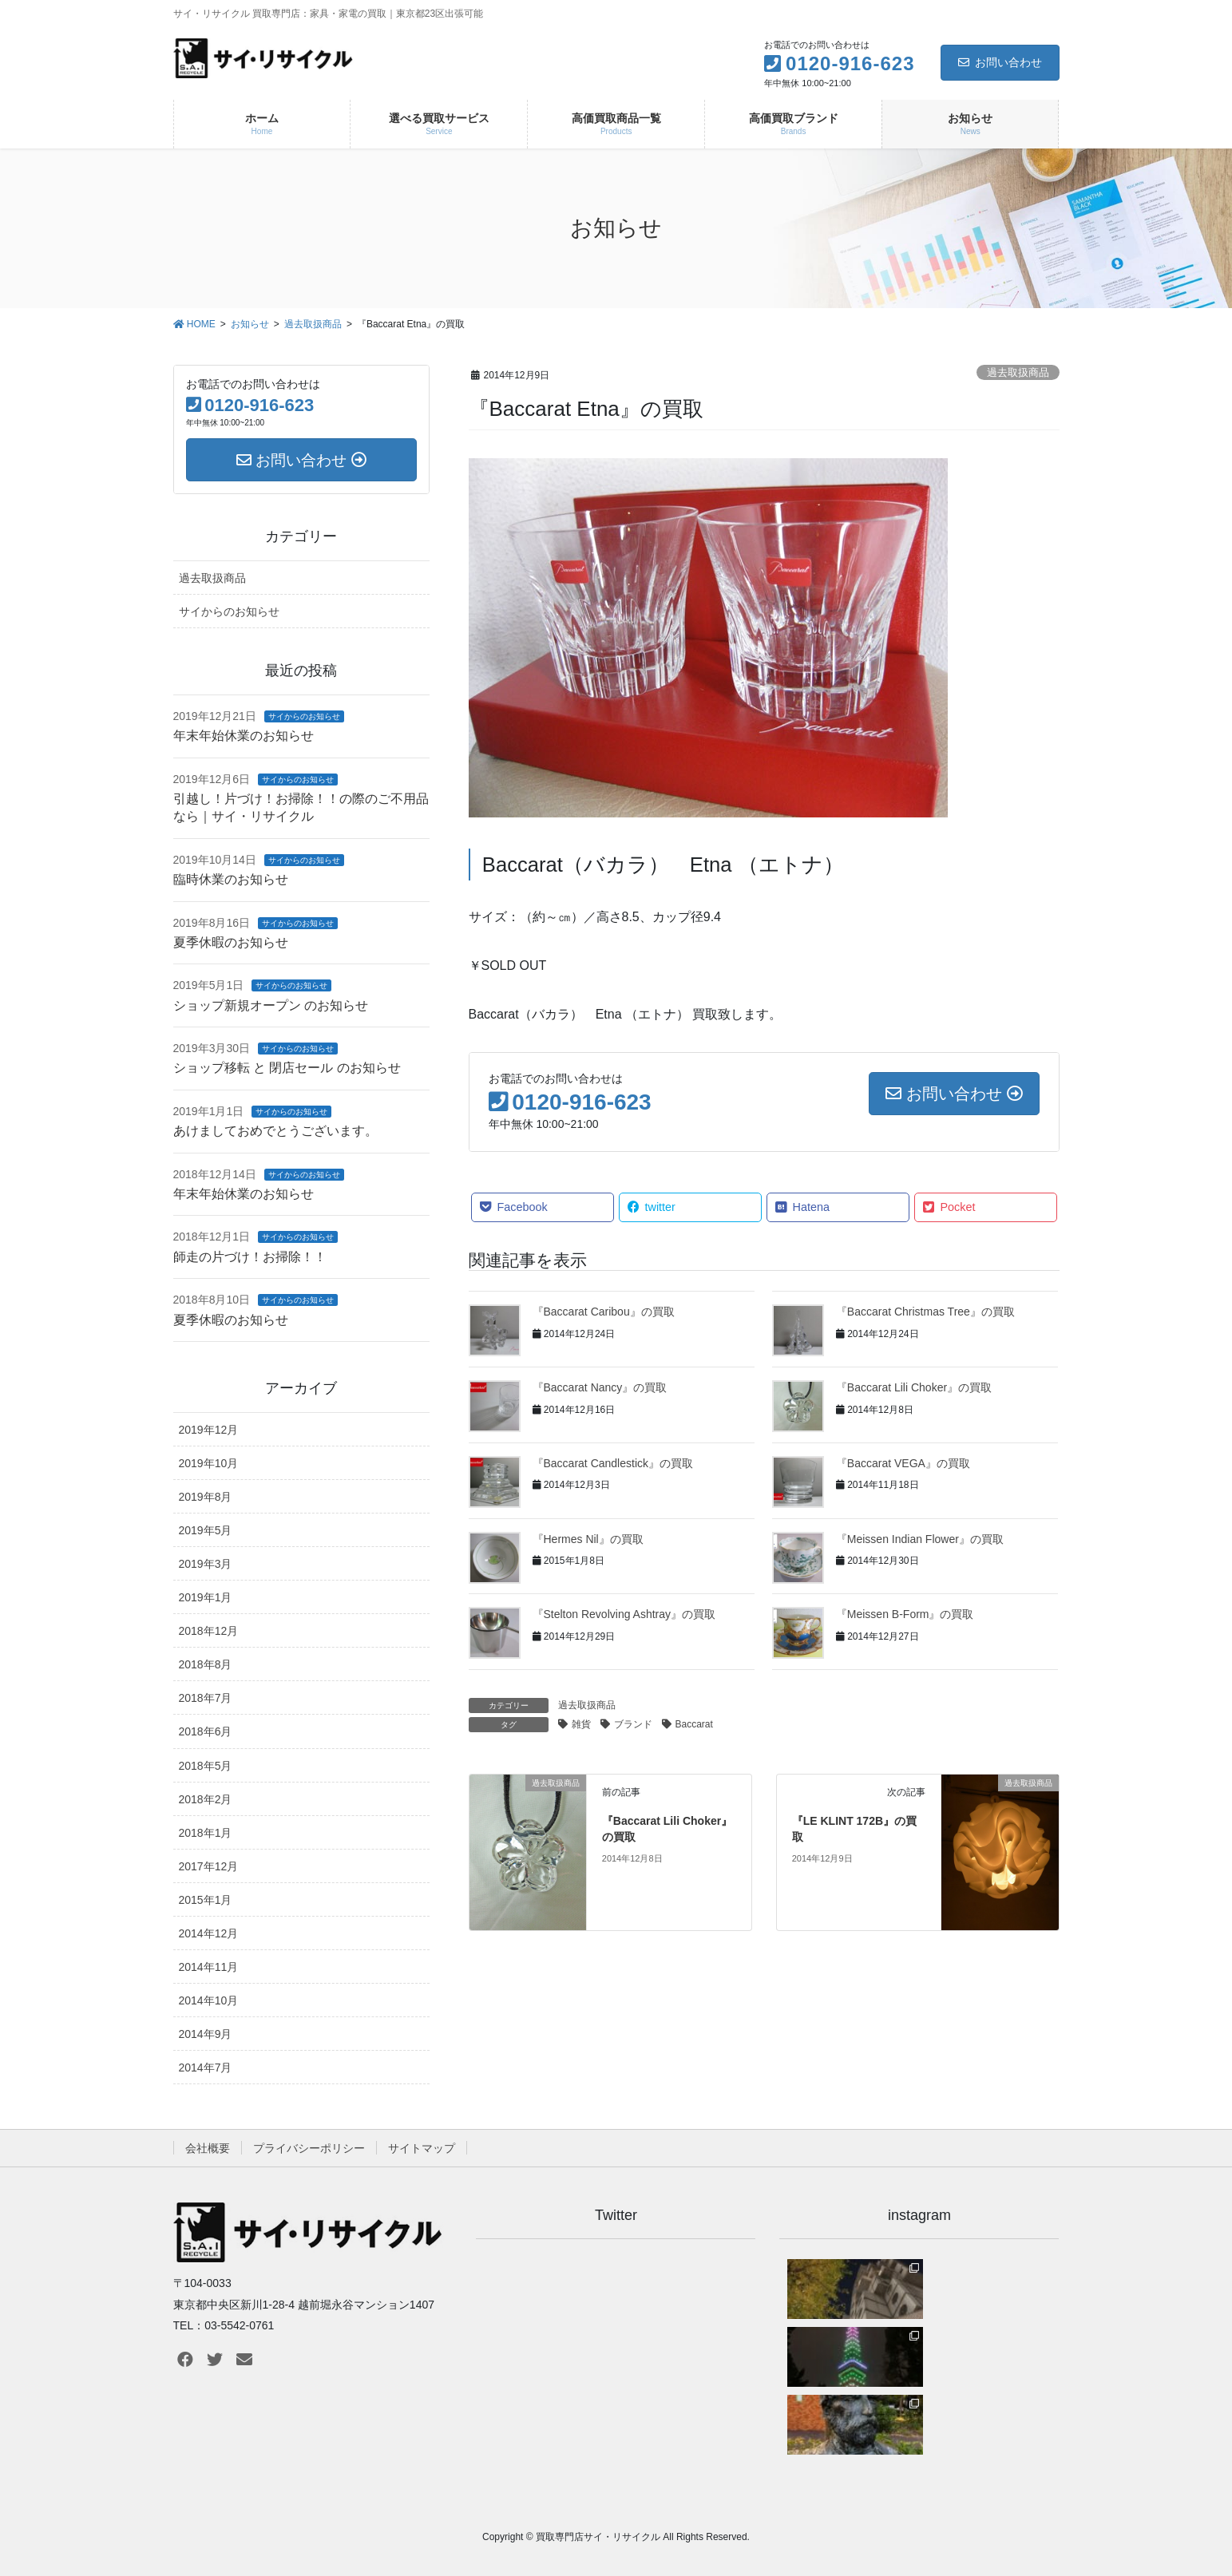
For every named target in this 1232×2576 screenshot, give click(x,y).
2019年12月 (209, 1429)
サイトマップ (421, 2148)
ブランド (633, 1724)
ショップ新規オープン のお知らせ (270, 1005)
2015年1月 (205, 1899)
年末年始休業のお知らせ (243, 735)
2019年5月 (205, 1530)
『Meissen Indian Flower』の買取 (920, 1539)
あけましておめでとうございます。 (275, 1131)
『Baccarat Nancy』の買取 (600, 1387)
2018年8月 (205, 1664)
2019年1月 (205, 1597)
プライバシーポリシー (309, 2148)
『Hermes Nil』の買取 (588, 1539)
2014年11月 (209, 1967)
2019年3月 (205, 1563)
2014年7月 (205, 2067)
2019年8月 (205, 1496)
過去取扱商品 (1018, 372)
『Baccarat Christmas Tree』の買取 (925, 1311)
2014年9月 (205, 2034)
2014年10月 (209, 2000)
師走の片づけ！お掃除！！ (250, 1257)
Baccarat (694, 1724)
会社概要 (207, 2148)
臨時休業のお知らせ (230, 879)
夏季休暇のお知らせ (230, 942)
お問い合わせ (1000, 62)
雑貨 (581, 1724)
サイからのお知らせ (229, 611)
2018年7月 (205, 1698)
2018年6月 (205, 1731)
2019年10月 (209, 1463)
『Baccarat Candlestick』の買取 (613, 1463)
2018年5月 (205, 1765)
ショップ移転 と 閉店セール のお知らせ (287, 1067)
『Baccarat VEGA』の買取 (903, 1463)
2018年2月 (205, 1799)
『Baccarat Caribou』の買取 (604, 1311)
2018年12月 (209, 1630)
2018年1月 (205, 1832)
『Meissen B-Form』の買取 (905, 1614)
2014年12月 (209, 1933)
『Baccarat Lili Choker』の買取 (914, 1387)
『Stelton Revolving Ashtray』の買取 (624, 1614)
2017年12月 (209, 1866)
